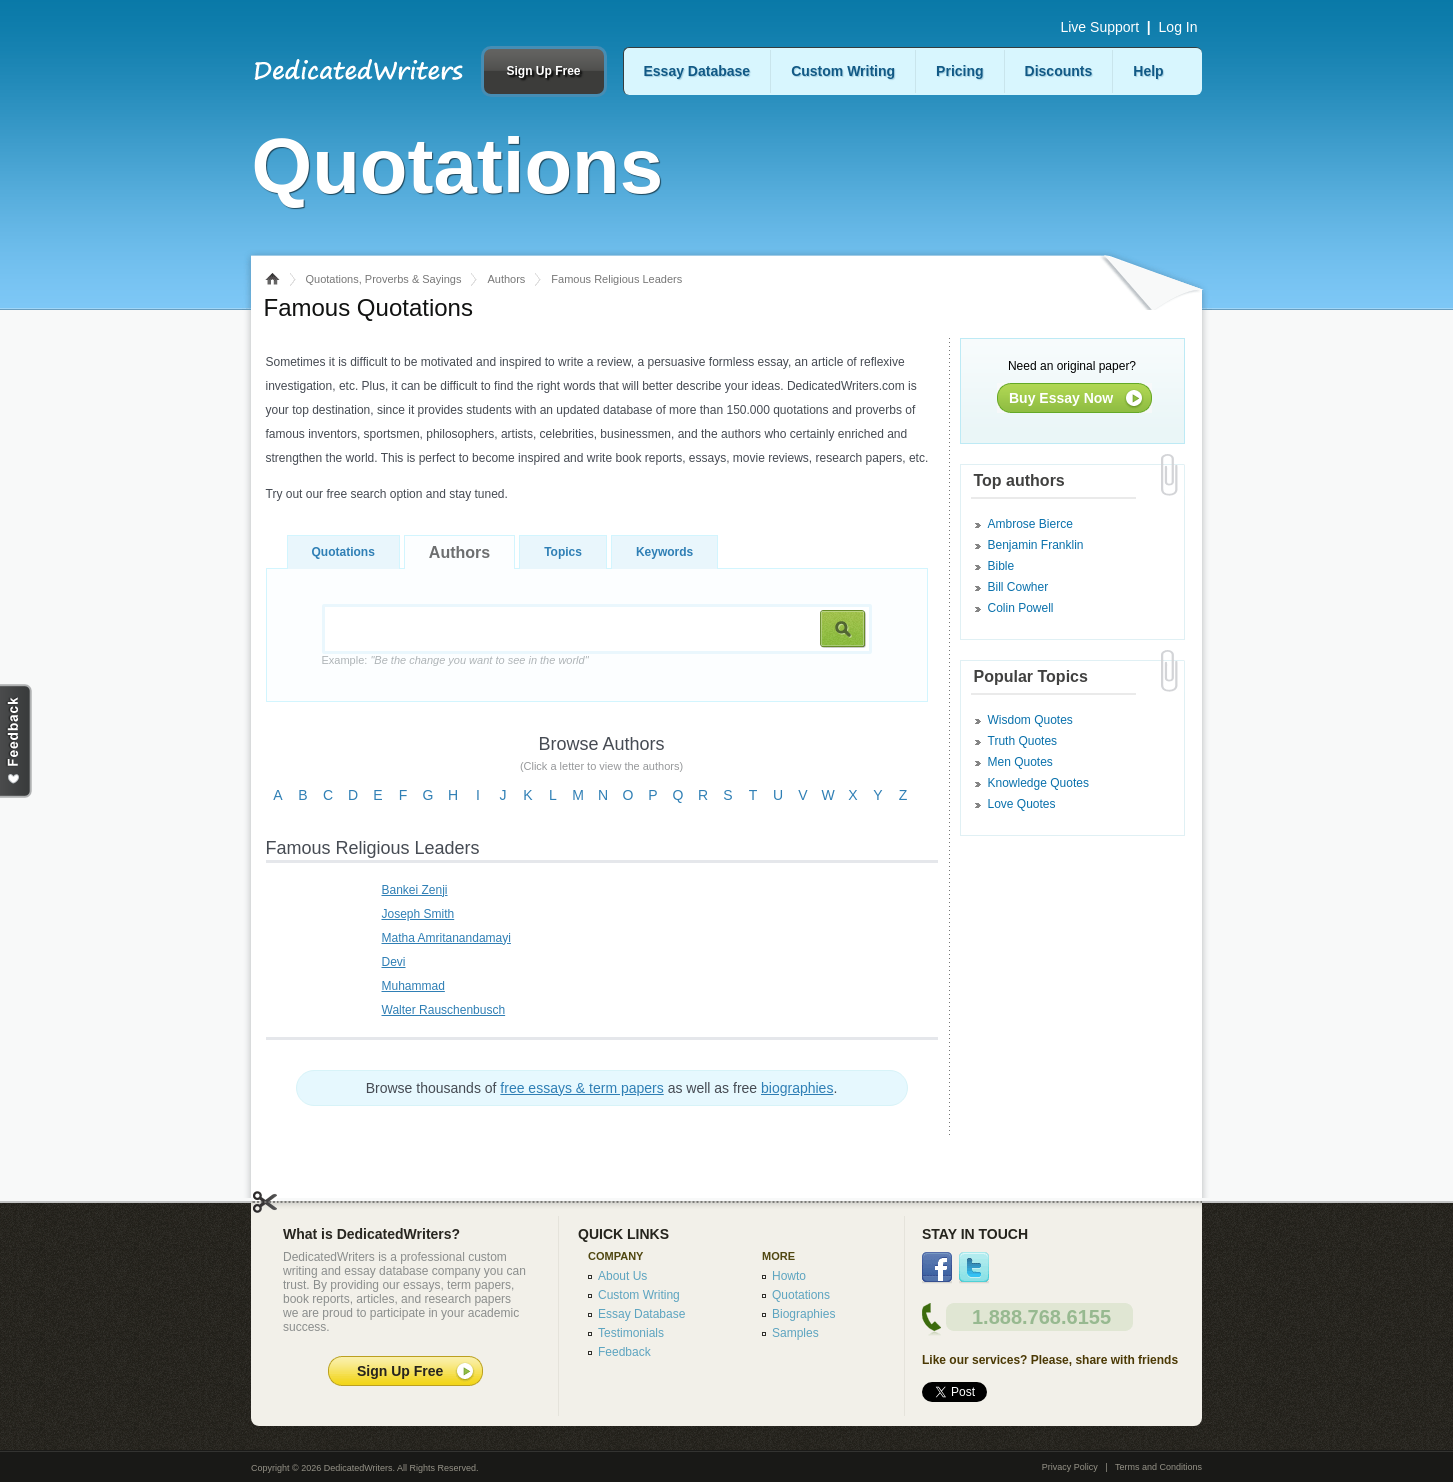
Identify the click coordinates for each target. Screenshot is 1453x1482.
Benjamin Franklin (1036, 545)
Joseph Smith (418, 914)
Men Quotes (1020, 762)
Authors (506, 279)
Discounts (1059, 71)
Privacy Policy (1070, 1467)
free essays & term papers (581, 1088)
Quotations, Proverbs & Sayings (384, 279)
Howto (789, 1276)
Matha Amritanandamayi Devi (446, 950)
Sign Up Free (543, 71)
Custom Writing (843, 71)
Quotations (343, 552)
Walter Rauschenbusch (444, 1010)
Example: (455, 660)
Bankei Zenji (415, 890)
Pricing (959, 71)
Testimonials (631, 1333)
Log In (1178, 27)
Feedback (624, 1352)
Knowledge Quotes (1038, 783)
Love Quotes (1022, 804)
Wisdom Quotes (1030, 720)
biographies (797, 1088)
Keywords (664, 552)
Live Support (1099, 27)
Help (1148, 71)
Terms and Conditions (1158, 1467)
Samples (795, 1333)
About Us (622, 1276)
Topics (563, 552)
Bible (1001, 566)
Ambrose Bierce (1030, 524)
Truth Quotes (1023, 741)
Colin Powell (1021, 608)
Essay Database (697, 71)
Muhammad (413, 986)
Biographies (803, 1314)
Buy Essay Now (1061, 398)
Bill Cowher (1018, 587)
